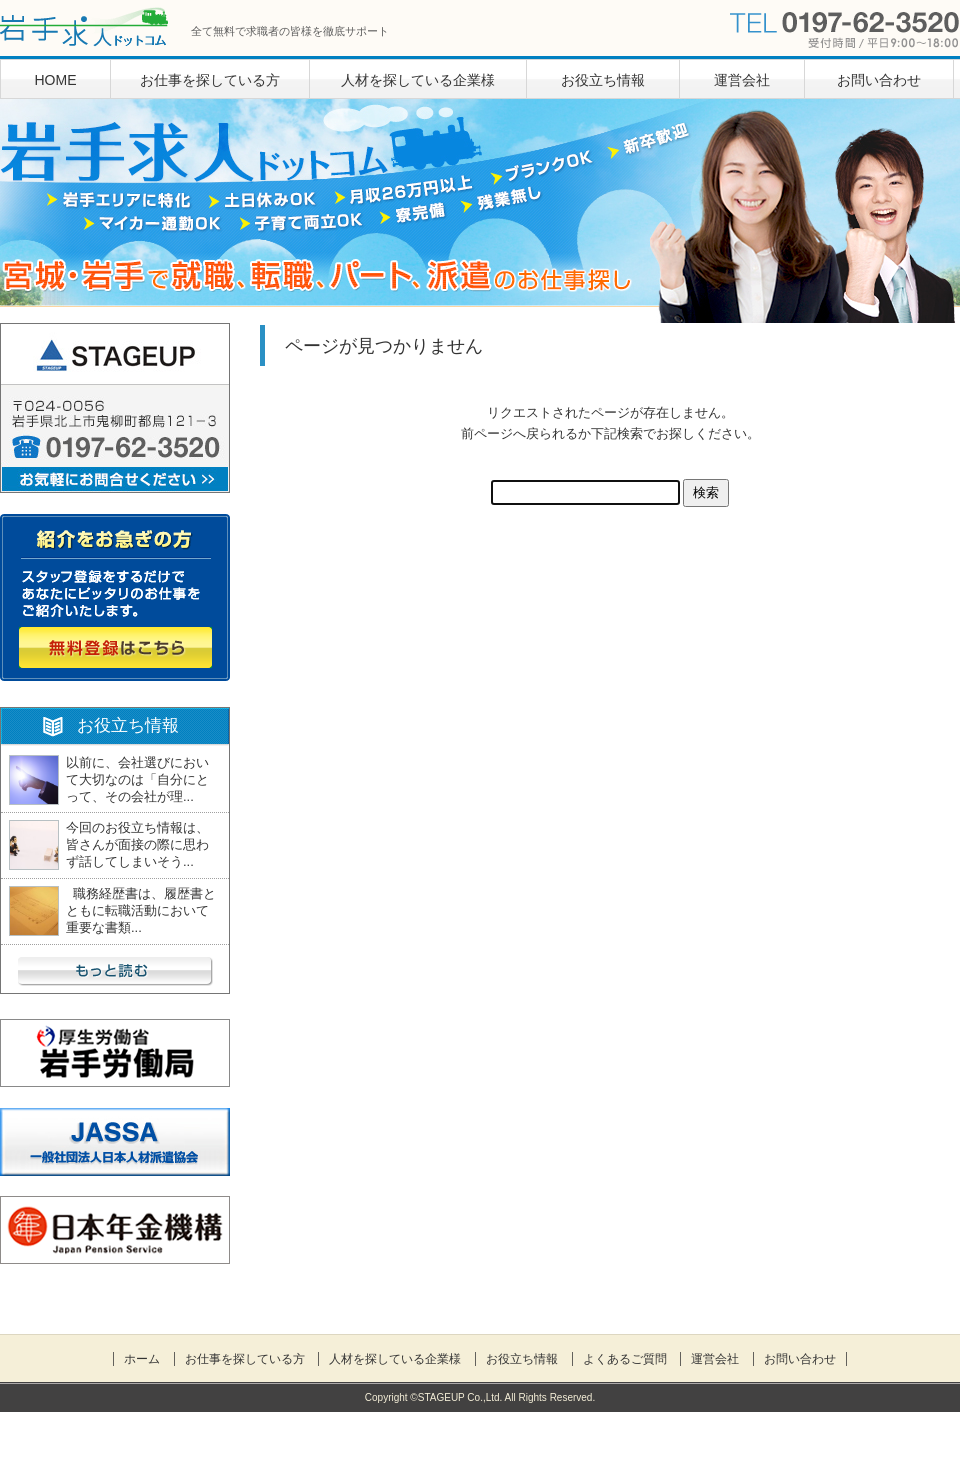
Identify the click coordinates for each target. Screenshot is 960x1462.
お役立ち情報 (603, 80)
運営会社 (742, 80)
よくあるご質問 (625, 1359)
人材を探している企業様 (418, 80)
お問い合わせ (879, 80)
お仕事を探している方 (210, 80)
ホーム (142, 1359)
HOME (56, 80)
